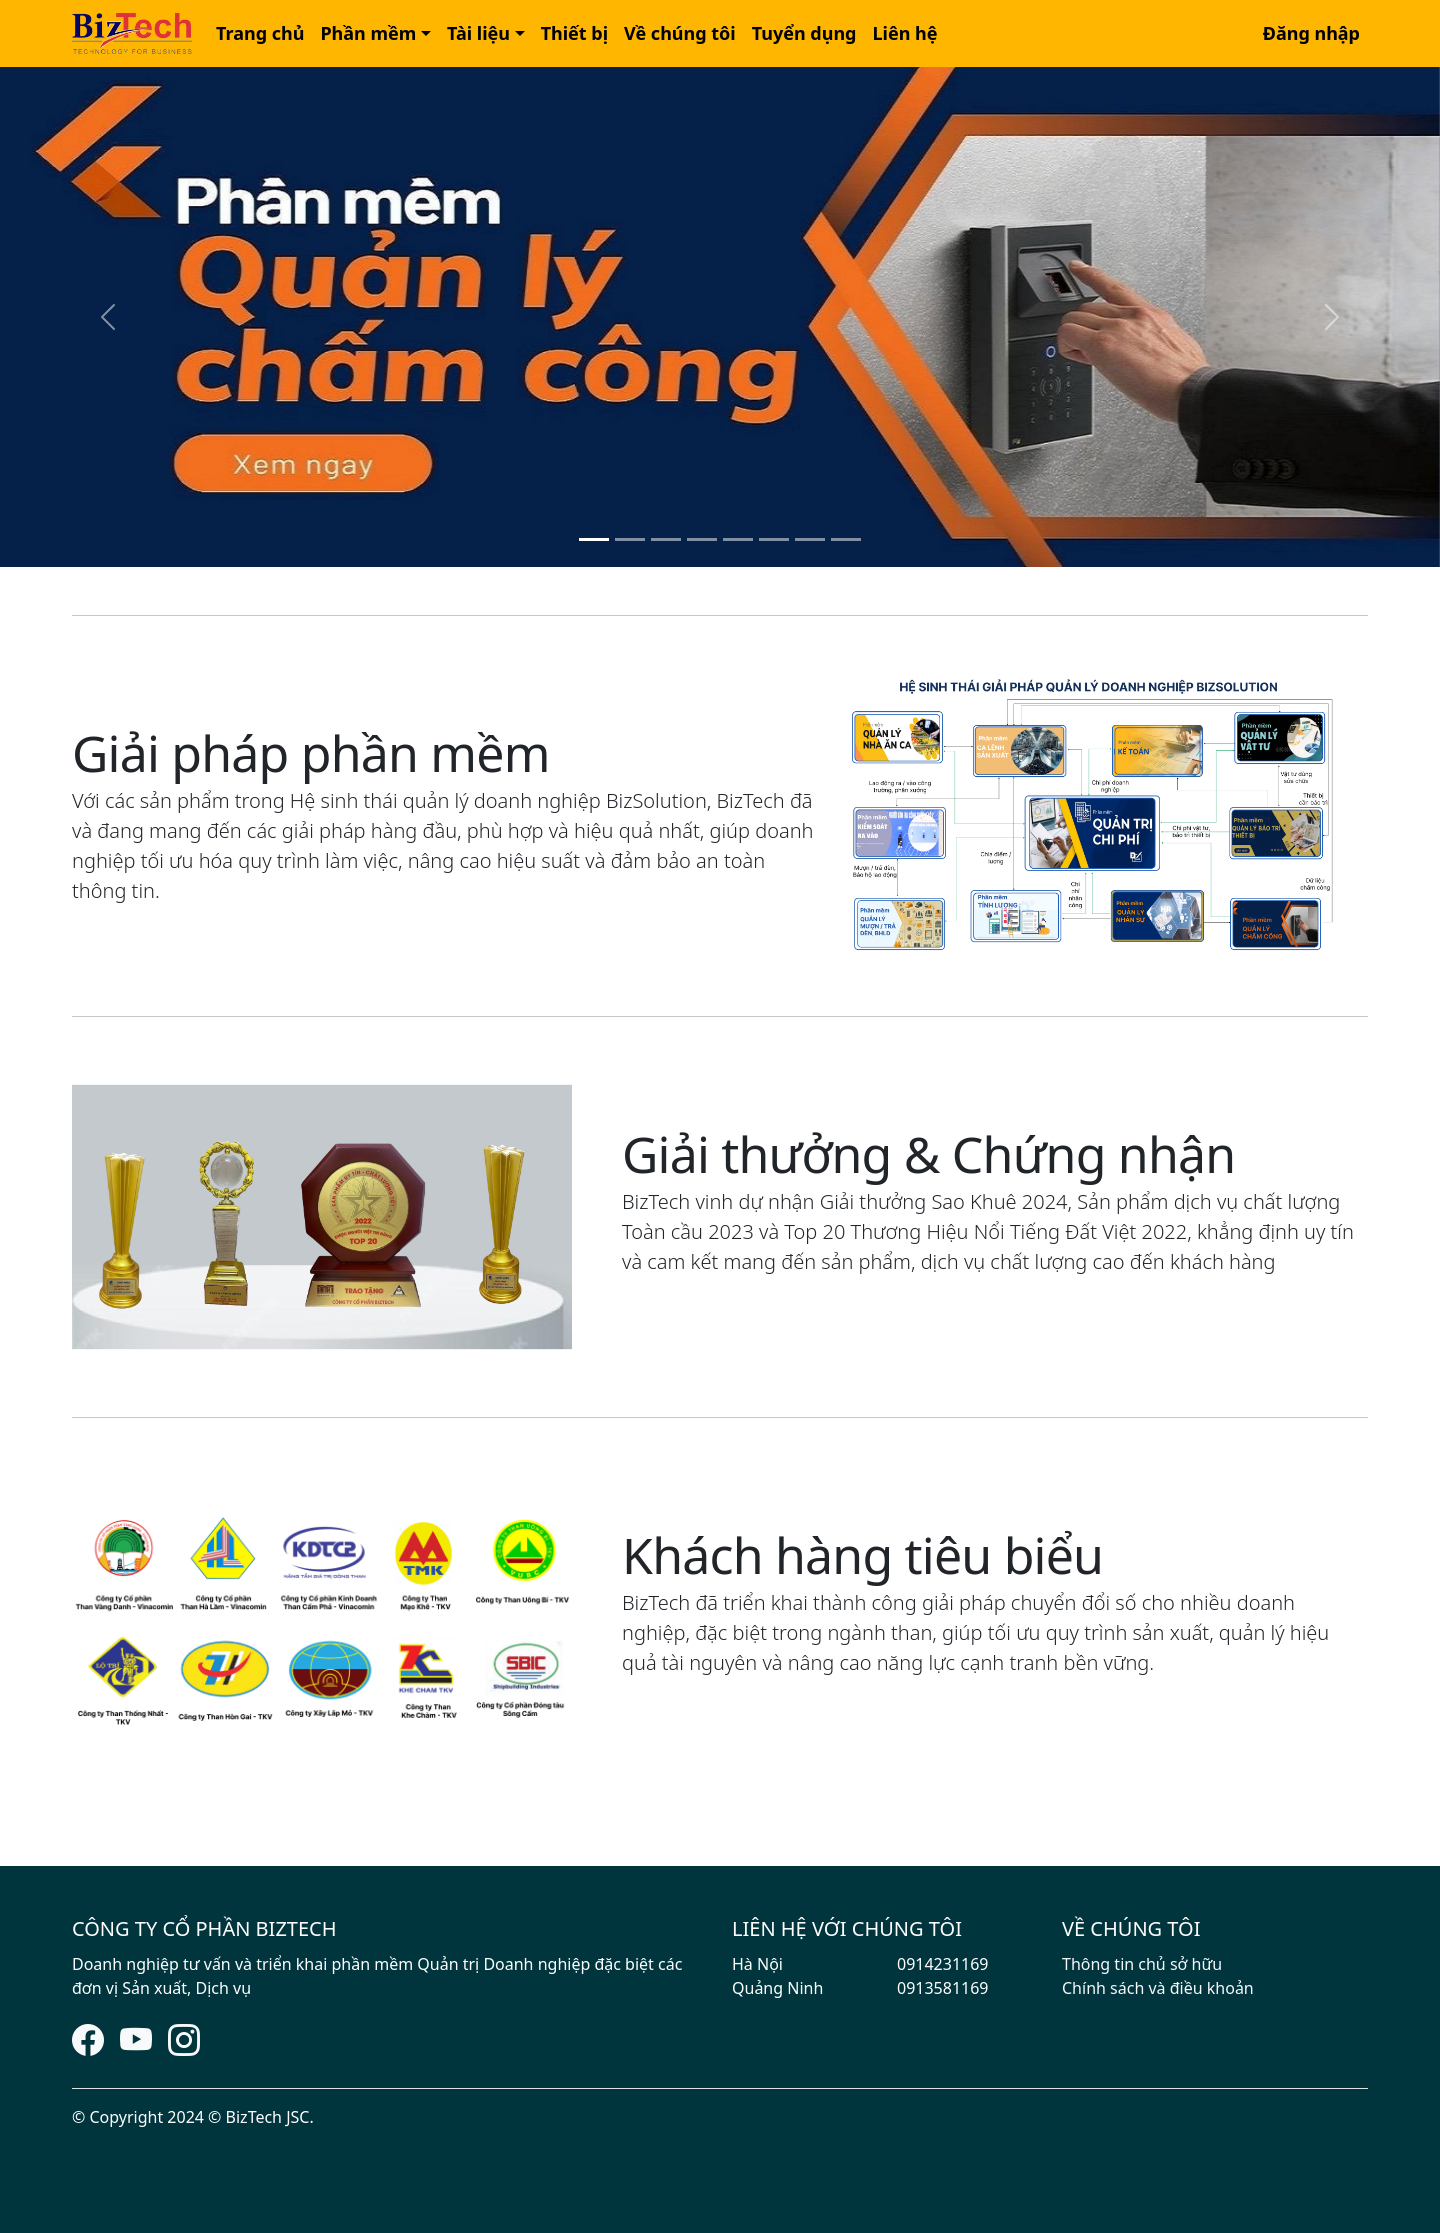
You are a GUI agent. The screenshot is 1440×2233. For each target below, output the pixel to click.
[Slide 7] (810, 539)
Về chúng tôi (680, 33)
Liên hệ (905, 33)
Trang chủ (260, 33)
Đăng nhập (1311, 33)
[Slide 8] (846, 539)
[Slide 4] (702, 539)
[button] (260, 33)
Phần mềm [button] (368, 33)
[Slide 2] (630, 539)
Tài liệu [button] (478, 33)
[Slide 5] (738, 539)
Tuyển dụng (804, 33)
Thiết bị (574, 33)
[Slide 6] (774, 539)
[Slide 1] (594, 539)
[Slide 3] (666, 539)
